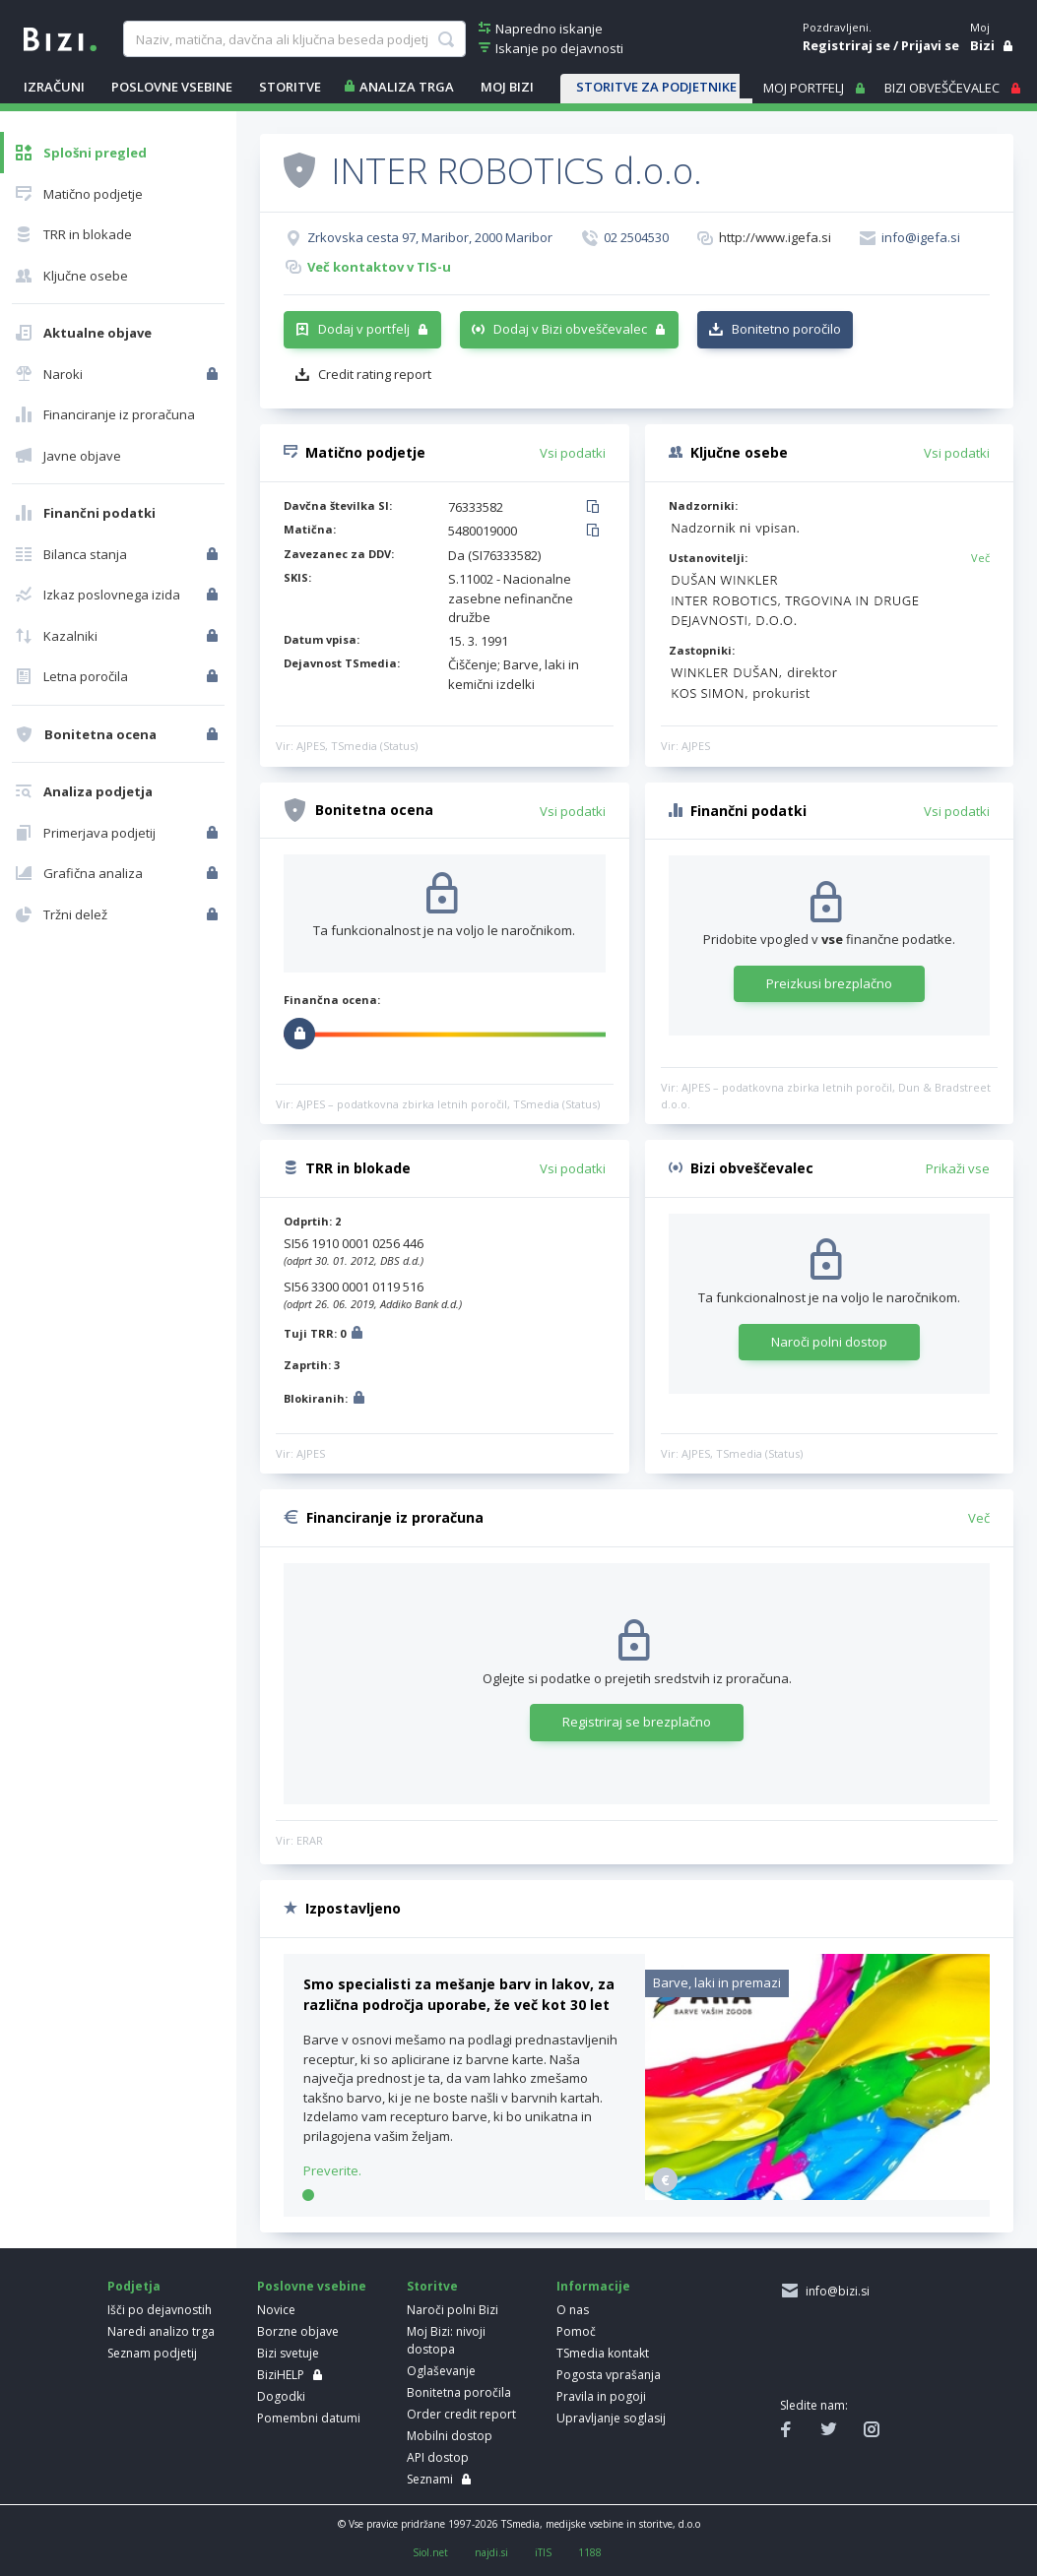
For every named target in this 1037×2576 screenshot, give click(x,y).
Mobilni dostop (449, 2435)
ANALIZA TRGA (406, 86)
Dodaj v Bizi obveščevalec (570, 329)
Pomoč (576, 2331)
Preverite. (332, 2170)
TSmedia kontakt (602, 2353)
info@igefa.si (920, 237)
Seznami (430, 2479)
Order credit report (461, 2414)
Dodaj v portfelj (364, 329)
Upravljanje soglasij (611, 2418)
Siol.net (430, 2552)
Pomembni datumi (308, 2418)
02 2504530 (636, 237)
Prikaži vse (958, 1168)
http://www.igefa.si (775, 237)
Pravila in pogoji (601, 2396)
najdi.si (491, 2552)
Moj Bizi (507, 86)
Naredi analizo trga (161, 2331)
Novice (276, 2309)
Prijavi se (930, 45)
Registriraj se (846, 45)
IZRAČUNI (54, 86)
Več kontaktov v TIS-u (379, 267)
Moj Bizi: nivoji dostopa (446, 2340)
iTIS (543, 2552)
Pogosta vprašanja (608, 2374)
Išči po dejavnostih (159, 2309)
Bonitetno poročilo (786, 329)
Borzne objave (298, 2331)
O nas (572, 2309)
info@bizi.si (835, 2291)
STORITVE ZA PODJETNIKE (656, 86)
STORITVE (290, 86)
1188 (590, 2552)
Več (980, 557)
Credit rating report (374, 374)
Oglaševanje (441, 2370)
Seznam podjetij (152, 2353)
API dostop (438, 2457)
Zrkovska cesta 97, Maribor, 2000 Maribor (429, 237)
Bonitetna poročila (459, 2392)
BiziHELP (280, 2374)
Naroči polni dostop (829, 1342)
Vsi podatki (573, 453)
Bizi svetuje (288, 2353)
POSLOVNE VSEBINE (171, 86)
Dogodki (281, 2396)
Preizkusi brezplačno (829, 983)
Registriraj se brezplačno (636, 1721)
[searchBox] (294, 39)
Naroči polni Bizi (452, 2309)
